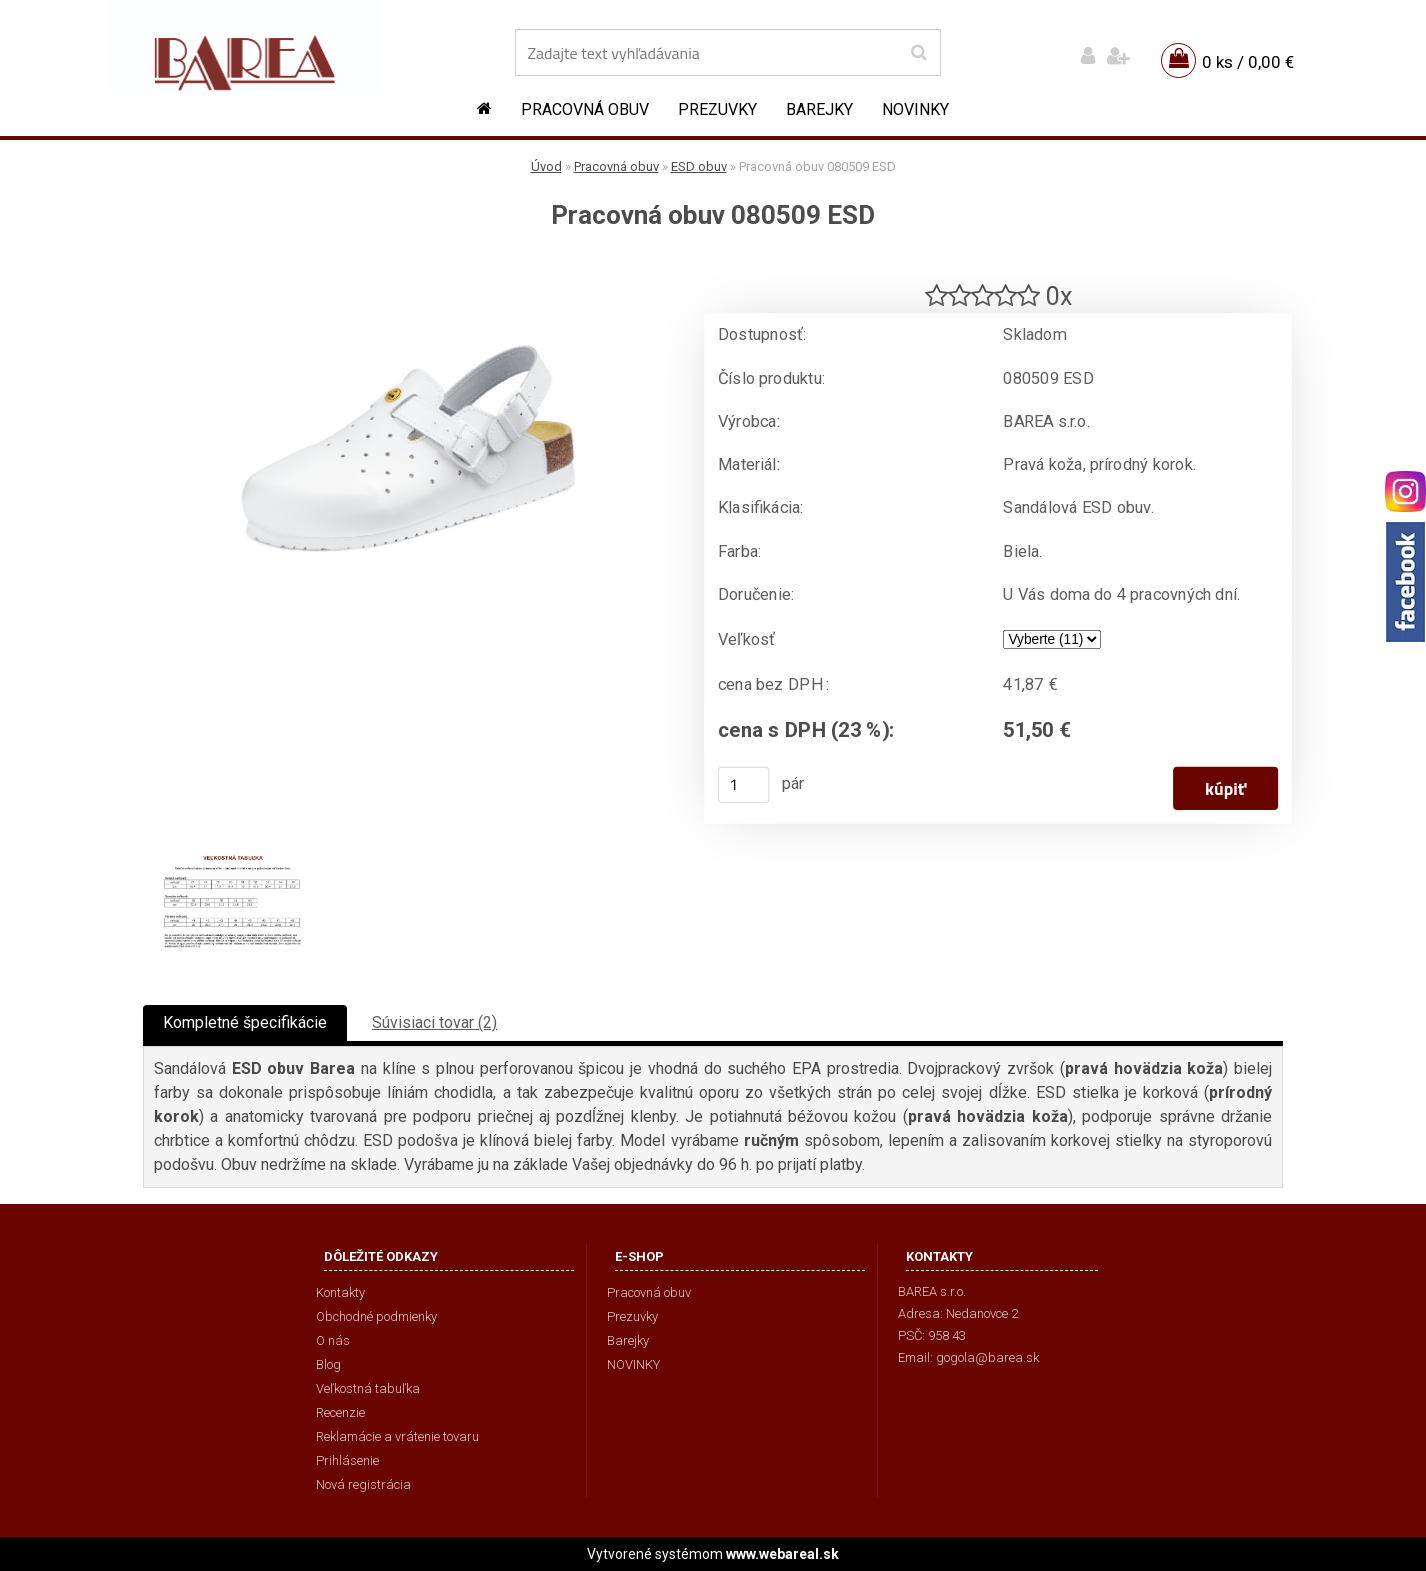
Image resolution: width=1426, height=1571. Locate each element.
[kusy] (744, 785)
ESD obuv (699, 166)
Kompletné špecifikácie (245, 1022)
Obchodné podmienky (376, 1316)
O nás (333, 1340)
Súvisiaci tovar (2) (434, 1022)
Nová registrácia (363, 1484)
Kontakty (340, 1292)
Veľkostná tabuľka (368, 1388)
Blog (328, 1364)
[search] (918, 53)
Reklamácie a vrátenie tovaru (397, 1436)
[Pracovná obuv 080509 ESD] (408, 265)
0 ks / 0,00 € (1248, 62)
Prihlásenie (347, 1460)
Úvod (546, 166)
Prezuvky (717, 109)
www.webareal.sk (782, 1554)
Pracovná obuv (585, 109)
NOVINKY (915, 109)
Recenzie (340, 1412)
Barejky (819, 109)
